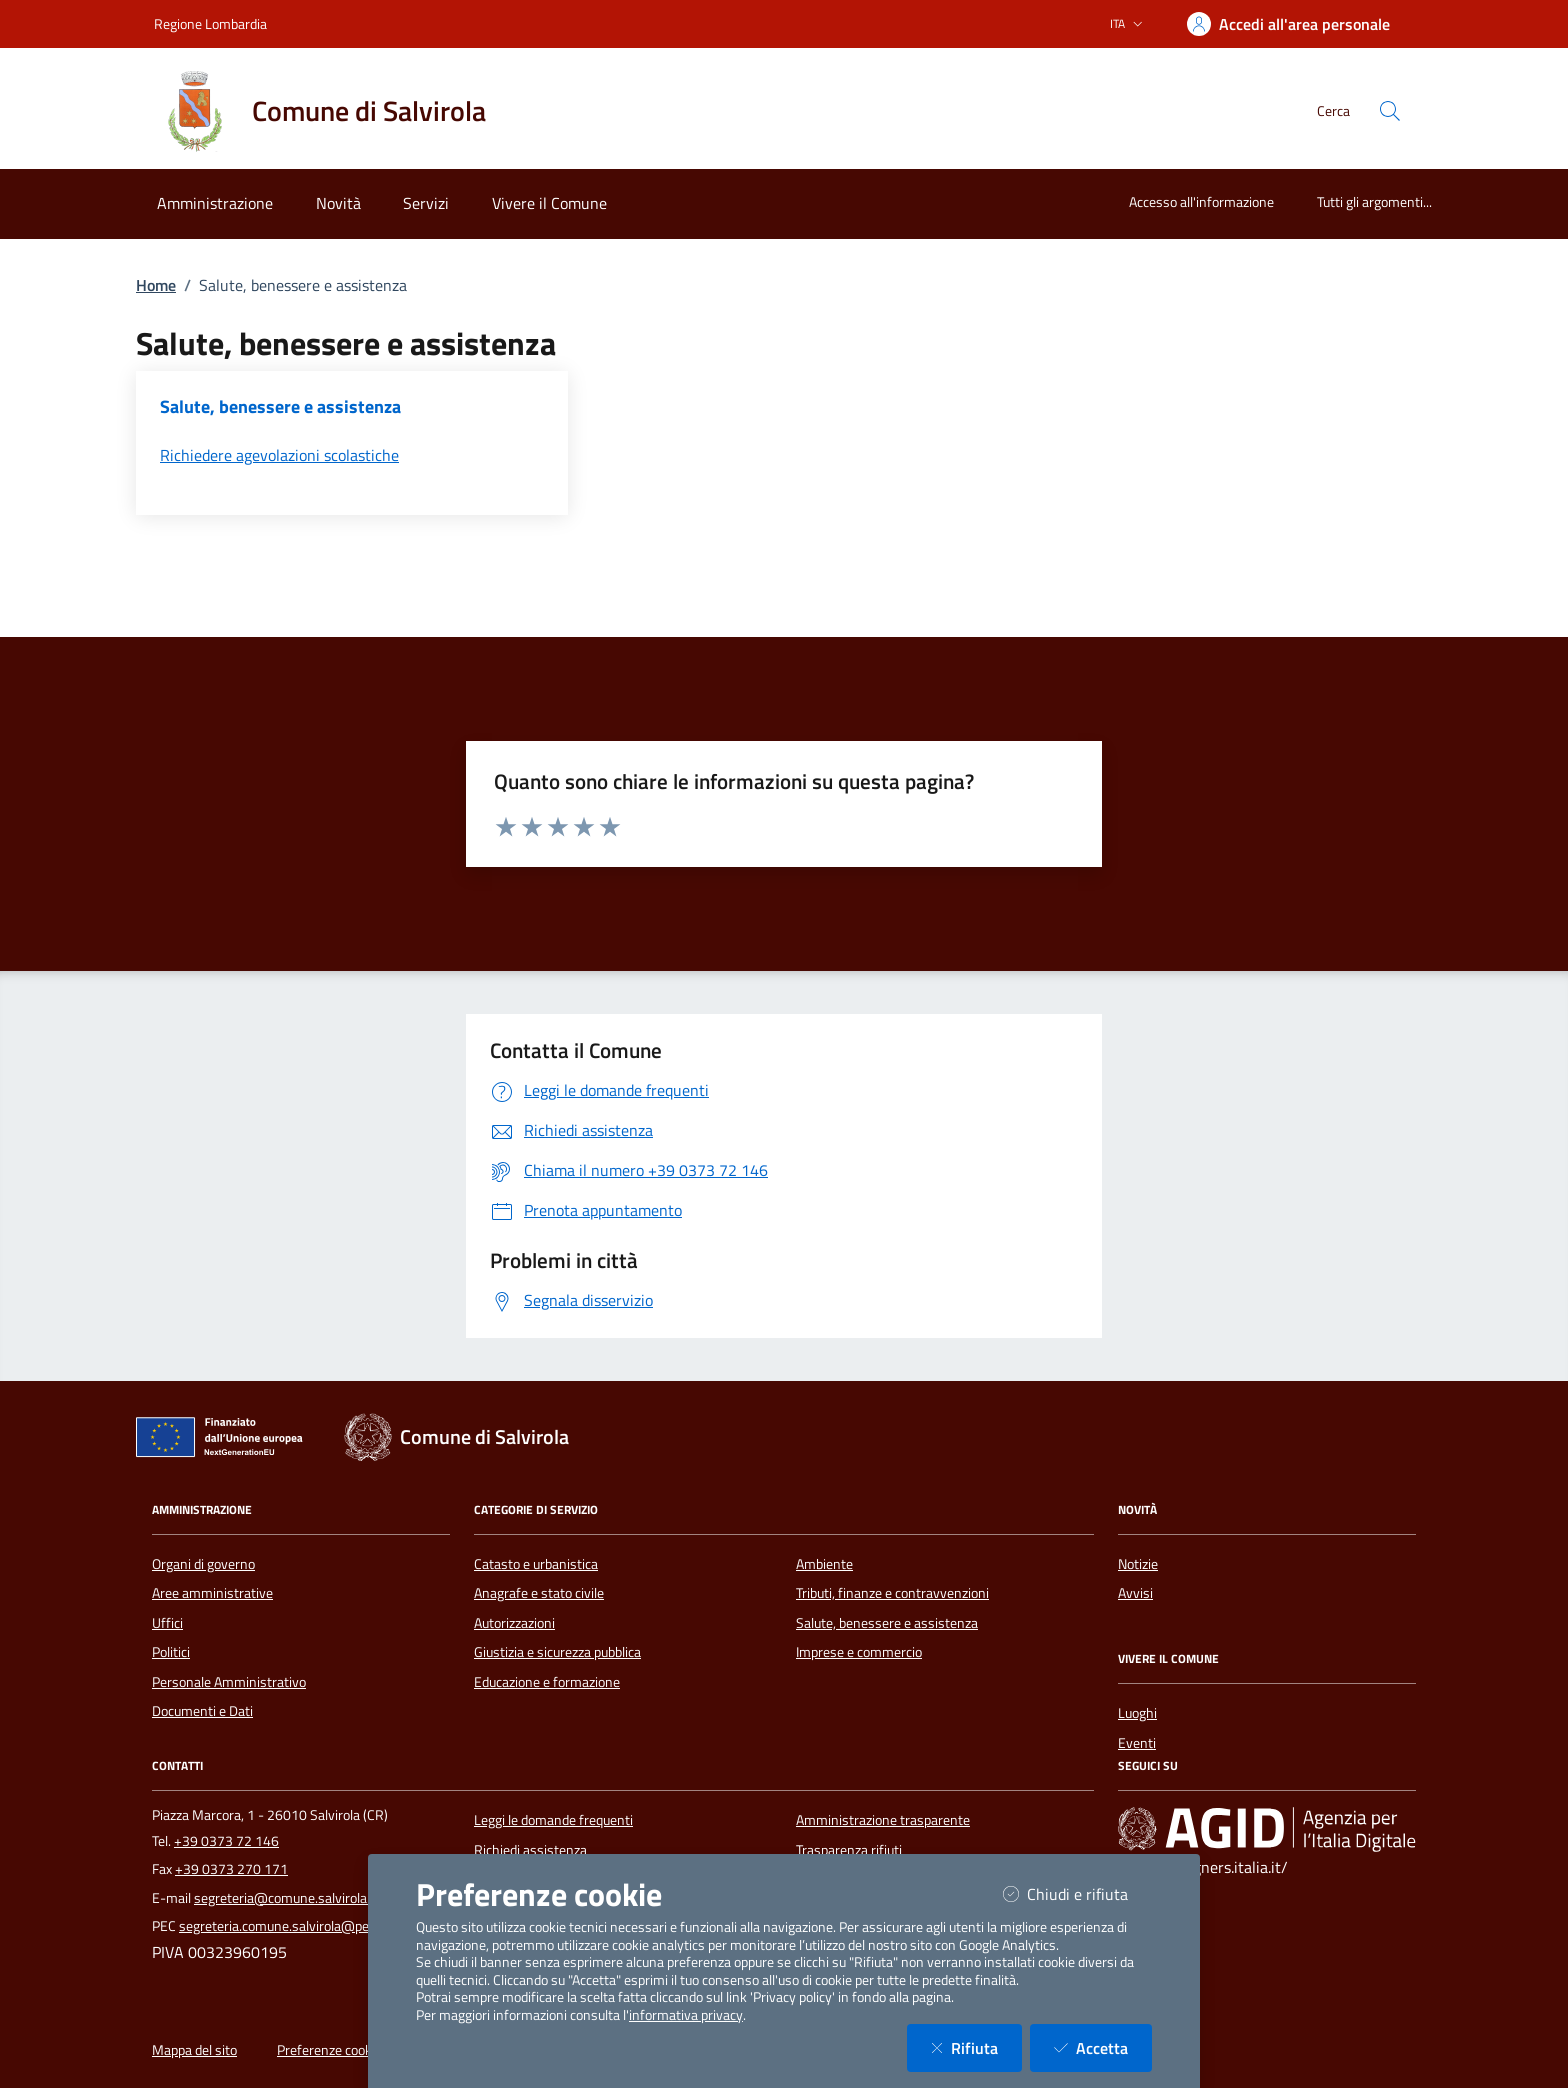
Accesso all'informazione (1201, 201)
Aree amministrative (212, 1593)
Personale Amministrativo (229, 1682)
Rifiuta (976, 2047)
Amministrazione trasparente (883, 1820)
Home (156, 285)
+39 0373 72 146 (226, 1841)
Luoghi (1137, 1713)
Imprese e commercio (859, 1652)
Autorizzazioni (514, 1623)
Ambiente (824, 1564)
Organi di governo (203, 1564)
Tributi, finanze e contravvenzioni (892, 1593)
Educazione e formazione (547, 1682)
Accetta (1103, 2047)
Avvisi (1135, 1593)
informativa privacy (686, 2015)
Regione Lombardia (210, 23)
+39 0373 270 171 (231, 1869)
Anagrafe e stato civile (539, 1593)
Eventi (1137, 1743)
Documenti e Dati (202, 1711)
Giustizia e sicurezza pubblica (557, 1652)
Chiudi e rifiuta (1077, 1893)
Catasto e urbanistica (536, 1564)
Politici (171, 1652)
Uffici (167, 1623)
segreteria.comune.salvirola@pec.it (282, 1926)
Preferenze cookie (329, 2050)
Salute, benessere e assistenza (887, 1623)
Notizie (1138, 1564)
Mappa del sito (194, 2050)
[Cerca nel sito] (1390, 111)
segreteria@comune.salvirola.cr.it (292, 1898)
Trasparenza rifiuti (849, 1850)
